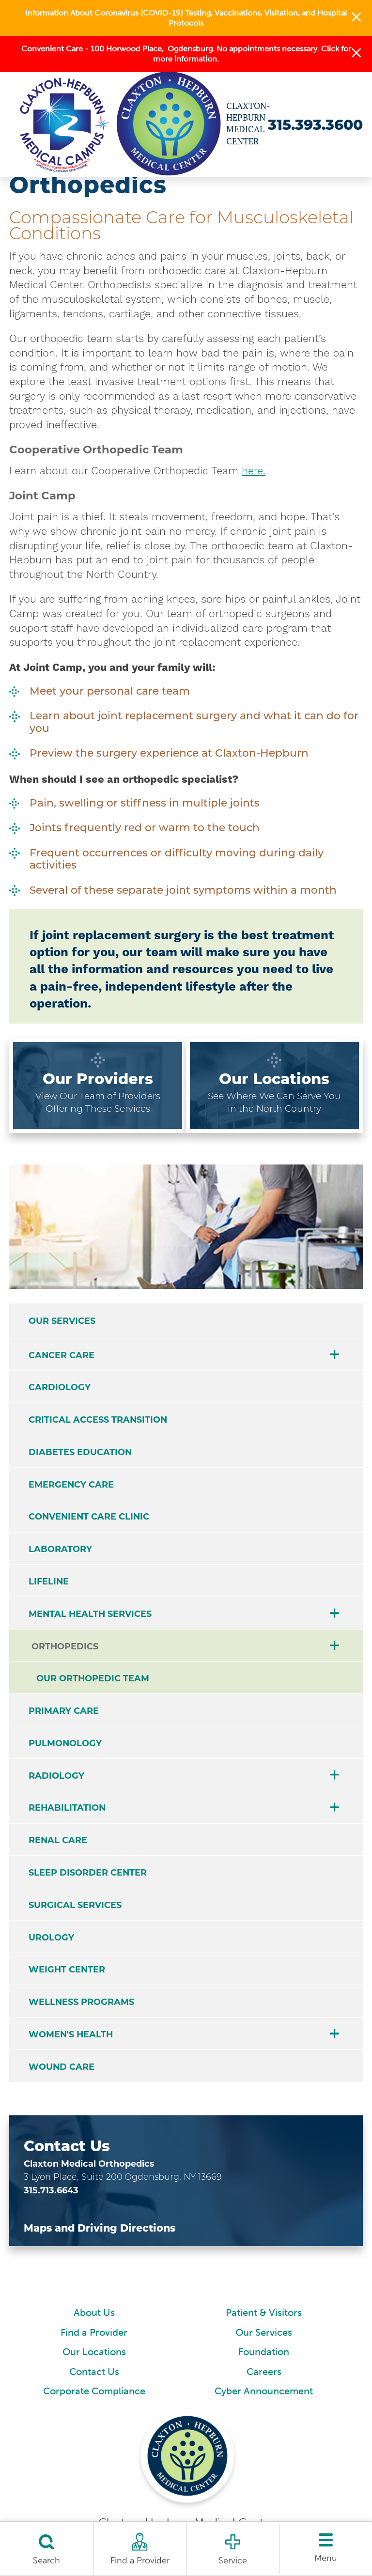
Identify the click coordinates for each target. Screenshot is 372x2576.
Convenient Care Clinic (89, 1516)
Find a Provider (94, 2332)
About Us (94, 2312)
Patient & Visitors (264, 2312)
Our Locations (94, 2352)
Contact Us (94, 2371)
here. (253, 471)
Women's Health (71, 2034)
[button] (356, 18)
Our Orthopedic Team (92, 1678)
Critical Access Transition (98, 1419)
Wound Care (61, 2067)
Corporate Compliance (94, 2391)
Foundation (263, 2352)
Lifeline (49, 1581)
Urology (51, 1937)
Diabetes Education (80, 1452)
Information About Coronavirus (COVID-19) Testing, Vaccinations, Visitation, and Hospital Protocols (186, 18)
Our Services (62, 1321)
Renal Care (58, 1840)
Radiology (56, 1775)
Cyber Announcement (264, 2391)
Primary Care (64, 1711)
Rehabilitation (67, 1807)
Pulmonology (65, 1743)
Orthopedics (64, 1646)
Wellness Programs (81, 2002)
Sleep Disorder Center (88, 1872)
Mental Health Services (90, 1614)
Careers (264, 2371)
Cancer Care (61, 1355)
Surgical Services (75, 1905)
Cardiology (60, 1387)
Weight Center (67, 1969)
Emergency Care (71, 1484)
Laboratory (60, 1549)
